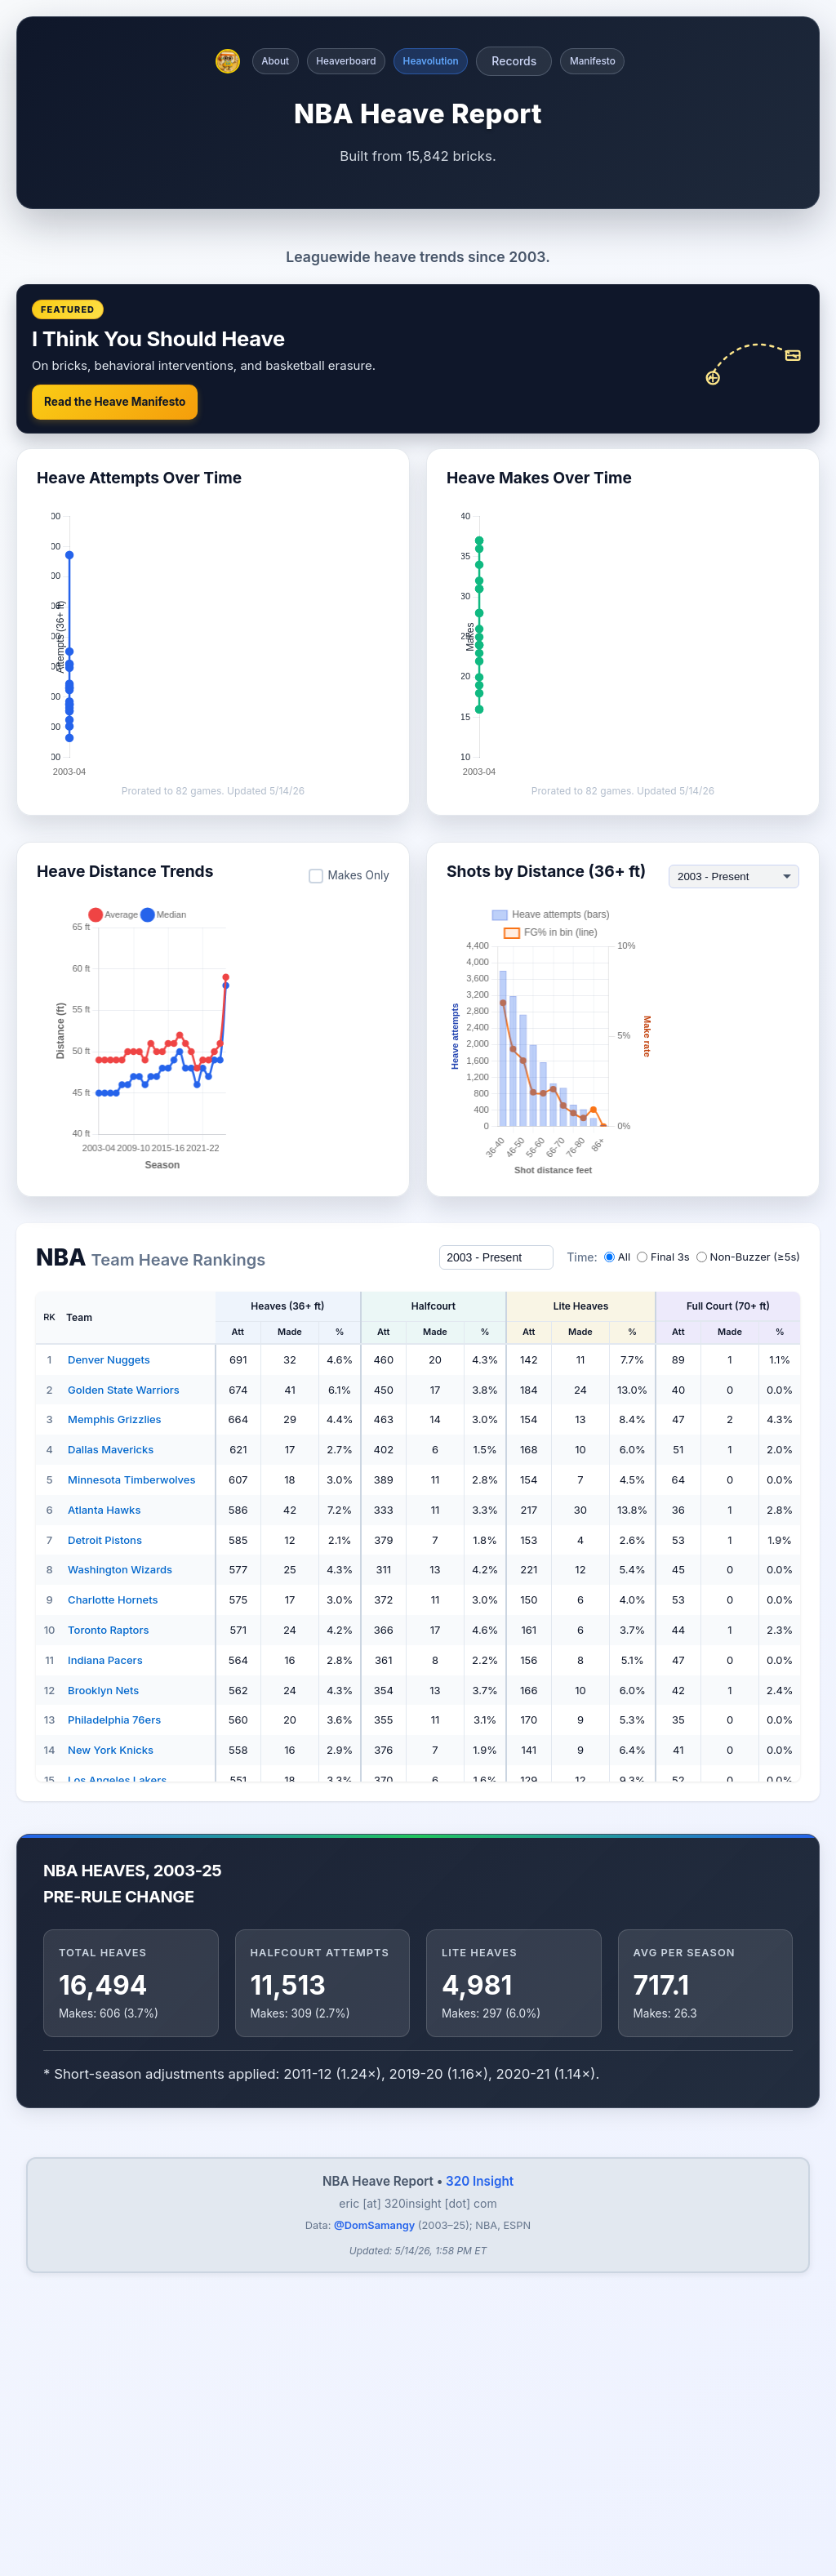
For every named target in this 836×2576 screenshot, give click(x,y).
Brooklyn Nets (103, 2049)
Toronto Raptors (108, 1988)
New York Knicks (110, 2109)
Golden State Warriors (124, 1748)
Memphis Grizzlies (115, 1778)
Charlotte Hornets (113, 1958)
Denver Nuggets (109, 1718)
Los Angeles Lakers (117, 2139)
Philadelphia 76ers (114, 2078)
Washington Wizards (120, 1928)
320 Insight (480, 2540)
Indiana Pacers (105, 2019)
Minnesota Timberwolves (131, 1838)
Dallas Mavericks (110, 1808)
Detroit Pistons (105, 1899)
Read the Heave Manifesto (114, 760)
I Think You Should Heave (158, 697)
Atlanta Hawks (104, 1868)
